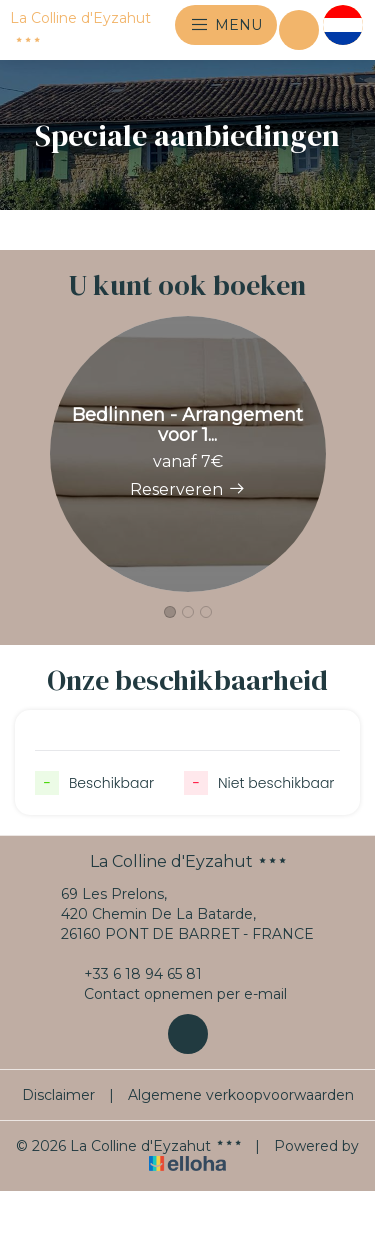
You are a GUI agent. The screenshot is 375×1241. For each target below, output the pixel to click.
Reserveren (188, 489)
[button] (170, 612)
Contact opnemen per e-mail (174, 994)
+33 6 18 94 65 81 (131, 974)
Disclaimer (58, 1095)
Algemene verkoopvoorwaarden (241, 1095)
